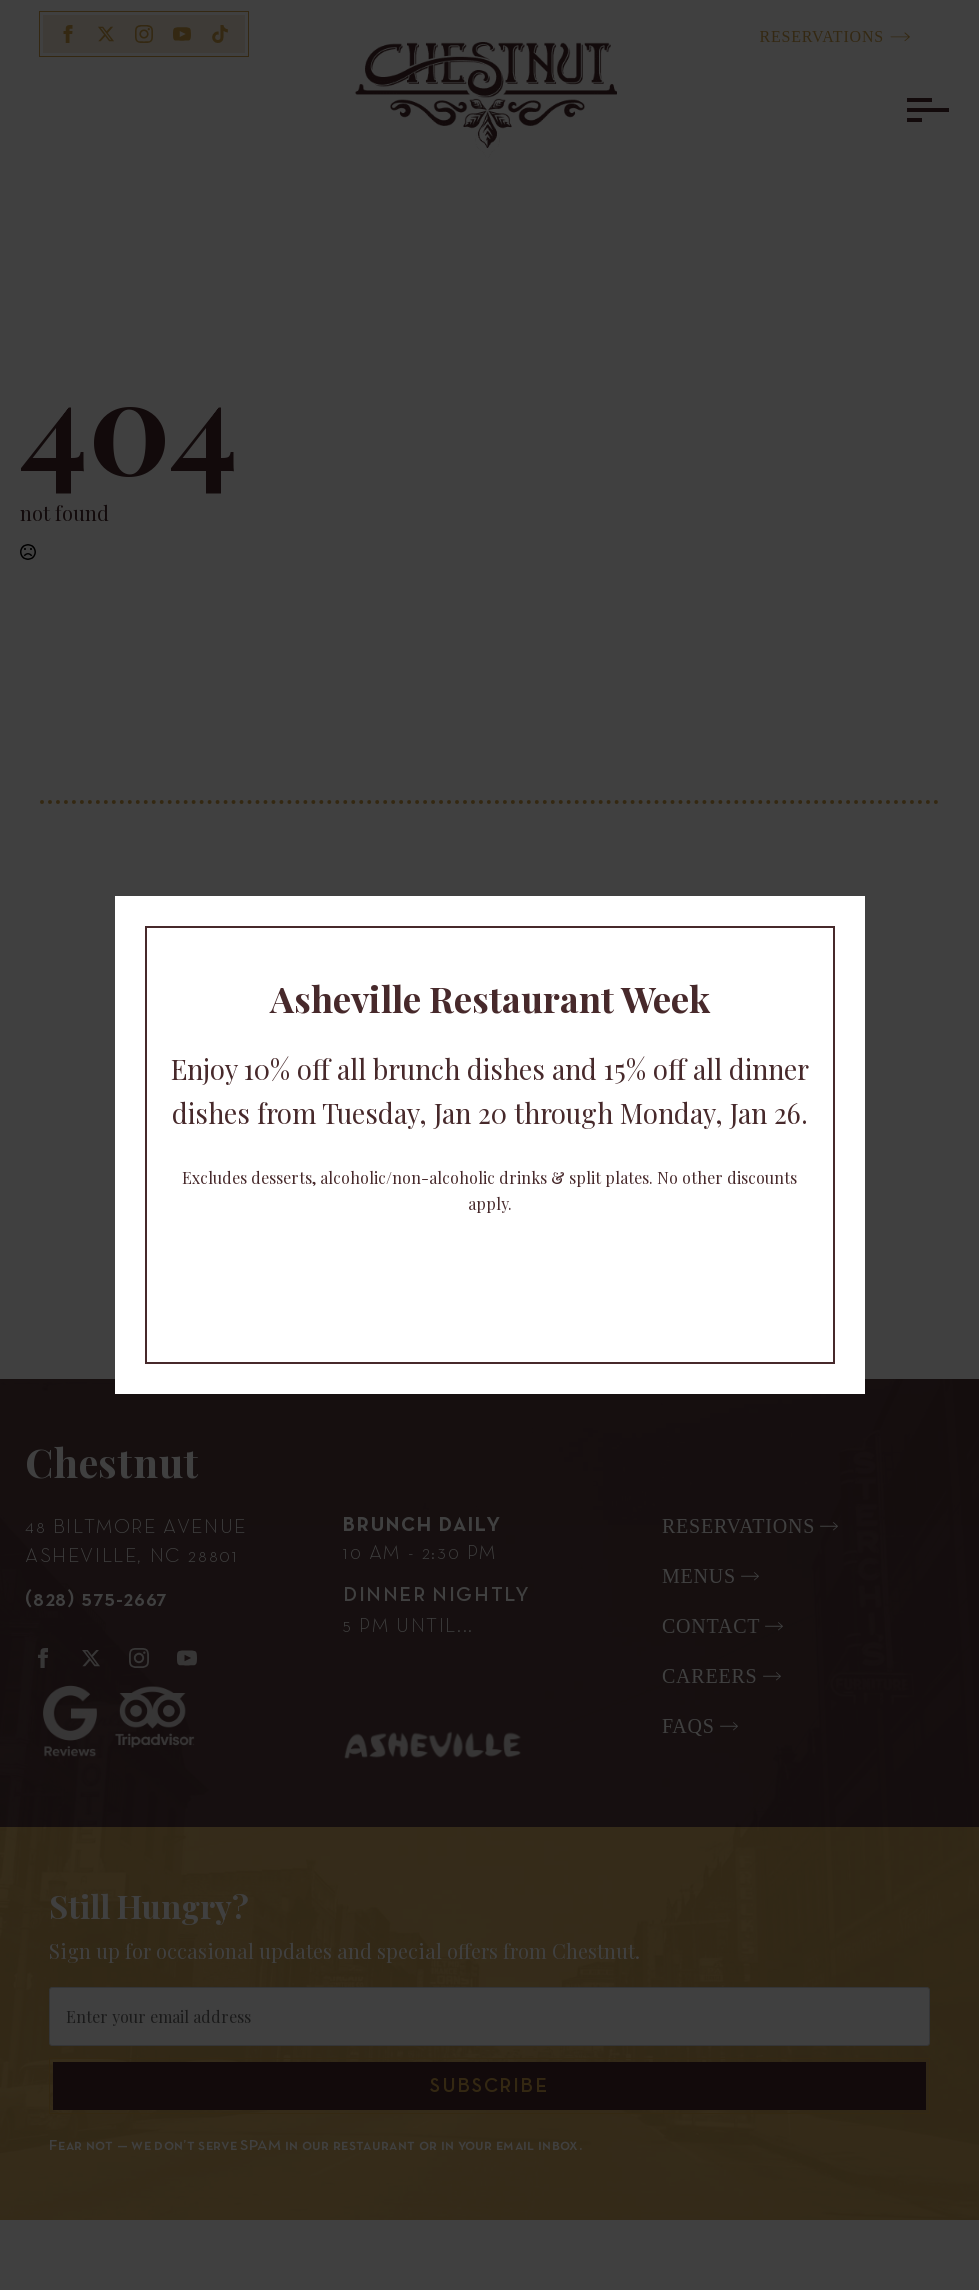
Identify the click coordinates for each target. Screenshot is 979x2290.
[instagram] (144, 34)
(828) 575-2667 (96, 1600)
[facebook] (68, 34)
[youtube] (182, 34)
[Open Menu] (923, 110)
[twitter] (106, 34)
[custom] (220, 34)
